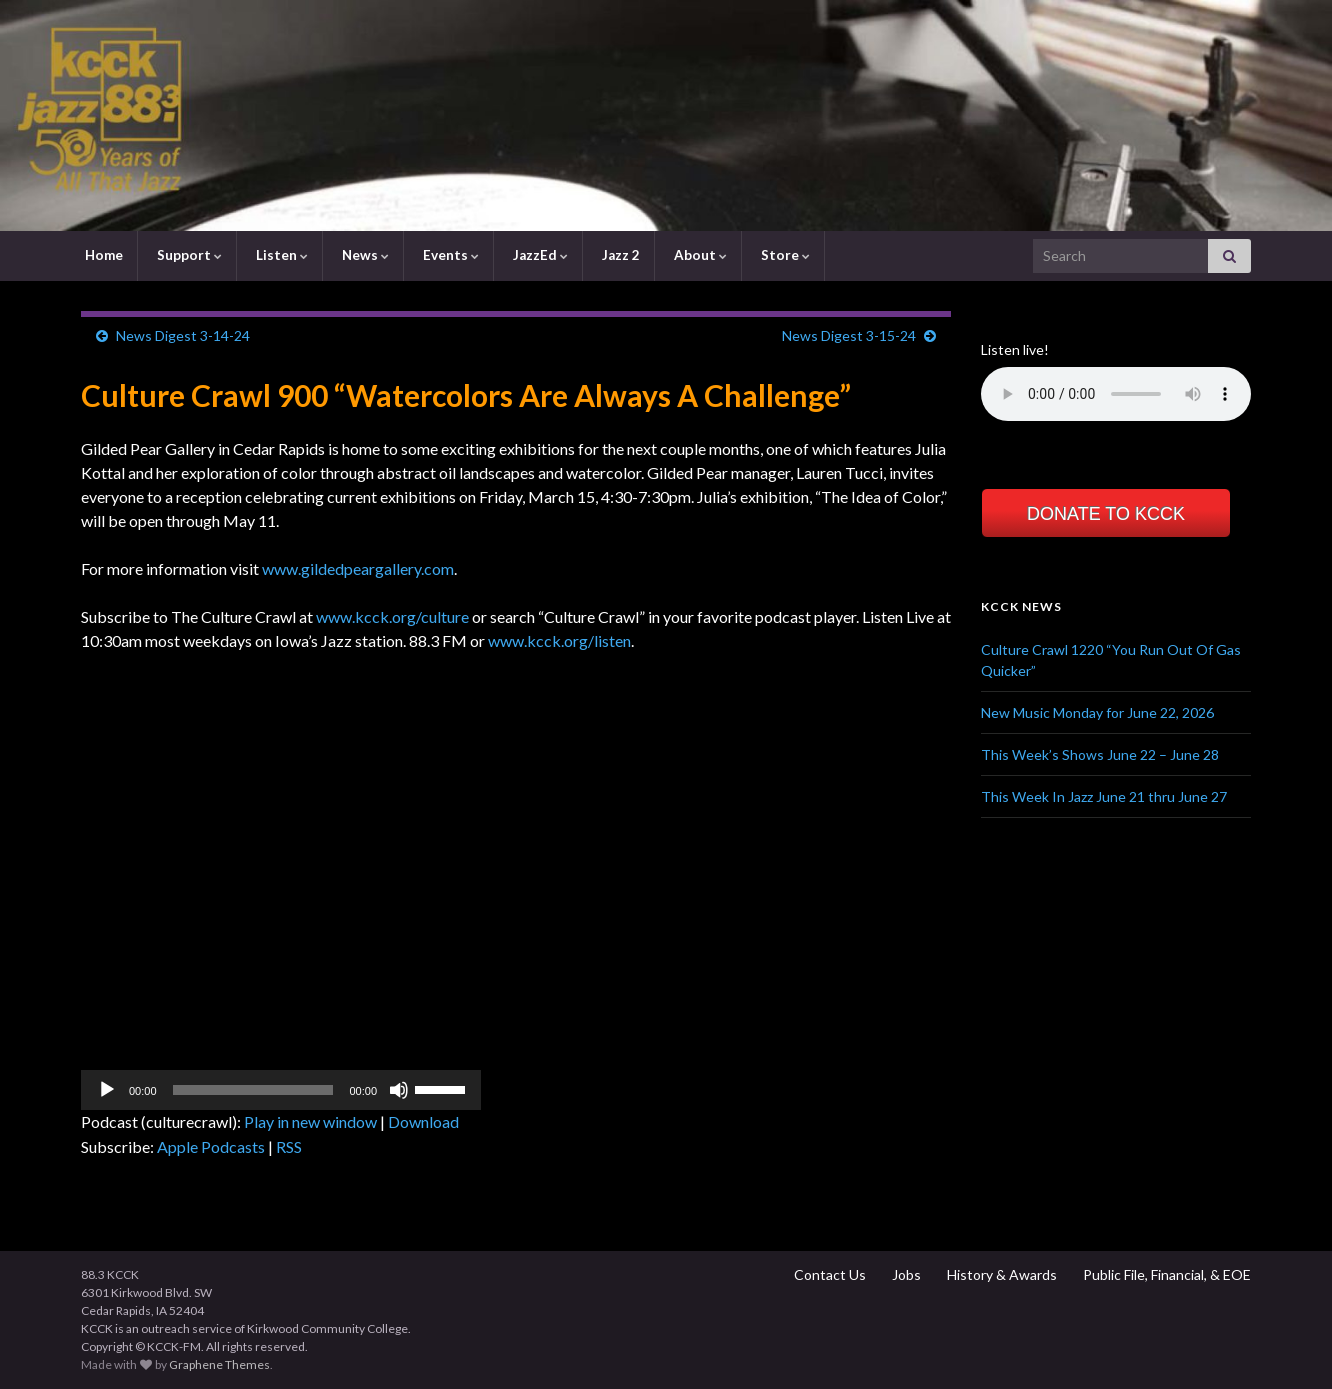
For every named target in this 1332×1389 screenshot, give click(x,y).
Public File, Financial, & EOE (1165, 1274)
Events (449, 255)
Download (423, 1121)
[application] (281, 1090)
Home (102, 255)
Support (188, 255)
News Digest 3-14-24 (183, 335)
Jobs (905, 1274)
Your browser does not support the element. (1116, 394)
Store (784, 255)
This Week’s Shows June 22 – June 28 (1100, 754)
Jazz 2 (619, 255)
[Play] (107, 1090)
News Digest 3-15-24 (849, 335)
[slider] (253, 1090)
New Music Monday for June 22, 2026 (1097, 712)
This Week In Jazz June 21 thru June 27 (1104, 796)
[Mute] (399, 1090)
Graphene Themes (219, 1364)
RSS (289, 1146)
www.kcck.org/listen (559, 640)
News (364, 255)
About (699, 255)
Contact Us (828, 1274)
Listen (280, 255)
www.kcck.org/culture (392, 616)
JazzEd (539, 255)
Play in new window (310, 1121)
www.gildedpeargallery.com (358, 568)
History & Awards (1000, 1274)
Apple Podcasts (211, 1146)
